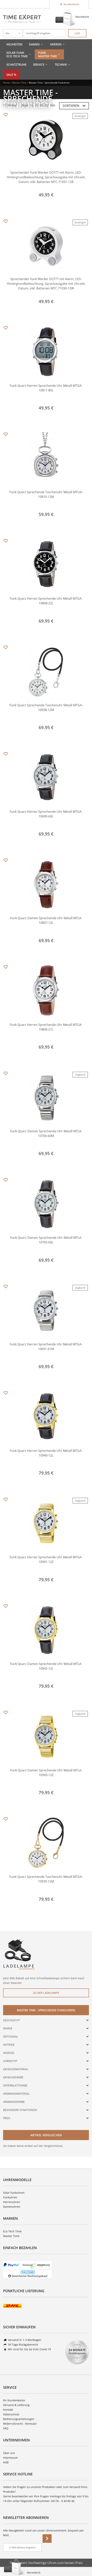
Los (77, 33)
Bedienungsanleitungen (18, 2419)
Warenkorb (82, 16)
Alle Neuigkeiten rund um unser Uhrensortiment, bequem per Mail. (43, 2533)
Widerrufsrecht (13, 2423)
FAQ (5, 2428)
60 (47, 105)
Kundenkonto (71, 4)
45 (41, 105)
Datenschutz (11, 2414)
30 (36, 105)
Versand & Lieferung (16, 2405)
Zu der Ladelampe (46, 1993)
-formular (30, 2423)
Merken (5, 114)
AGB (6, 2462)
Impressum (10, 2457)
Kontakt (8, 2409)
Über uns (9, 2453)
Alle (52, 105)
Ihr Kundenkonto (14, 2400)
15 (31, 105)
